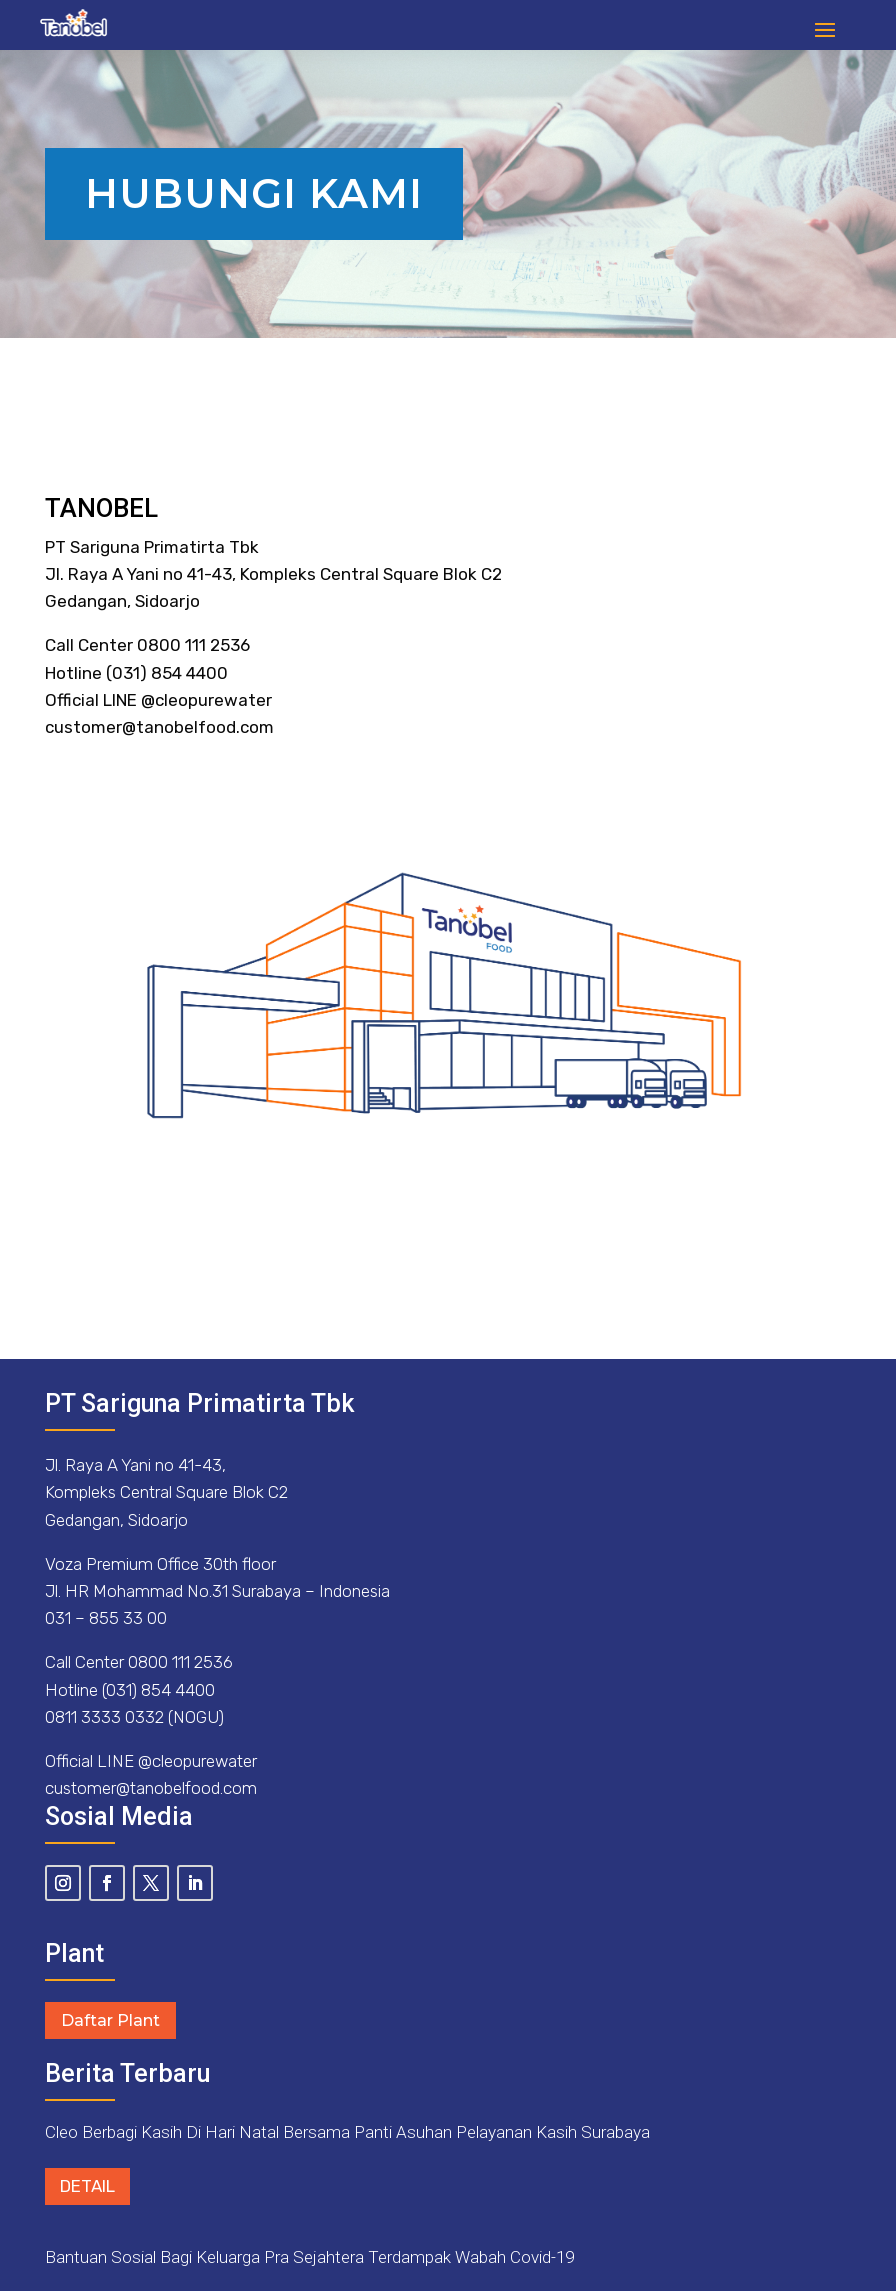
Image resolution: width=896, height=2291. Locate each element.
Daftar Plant (110, 2020)
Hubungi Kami (254, 193)
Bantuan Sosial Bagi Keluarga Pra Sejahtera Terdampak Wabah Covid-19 (309, 2257)
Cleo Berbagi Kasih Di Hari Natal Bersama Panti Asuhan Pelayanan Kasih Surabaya (347, 2132)
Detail (87, 2186)
